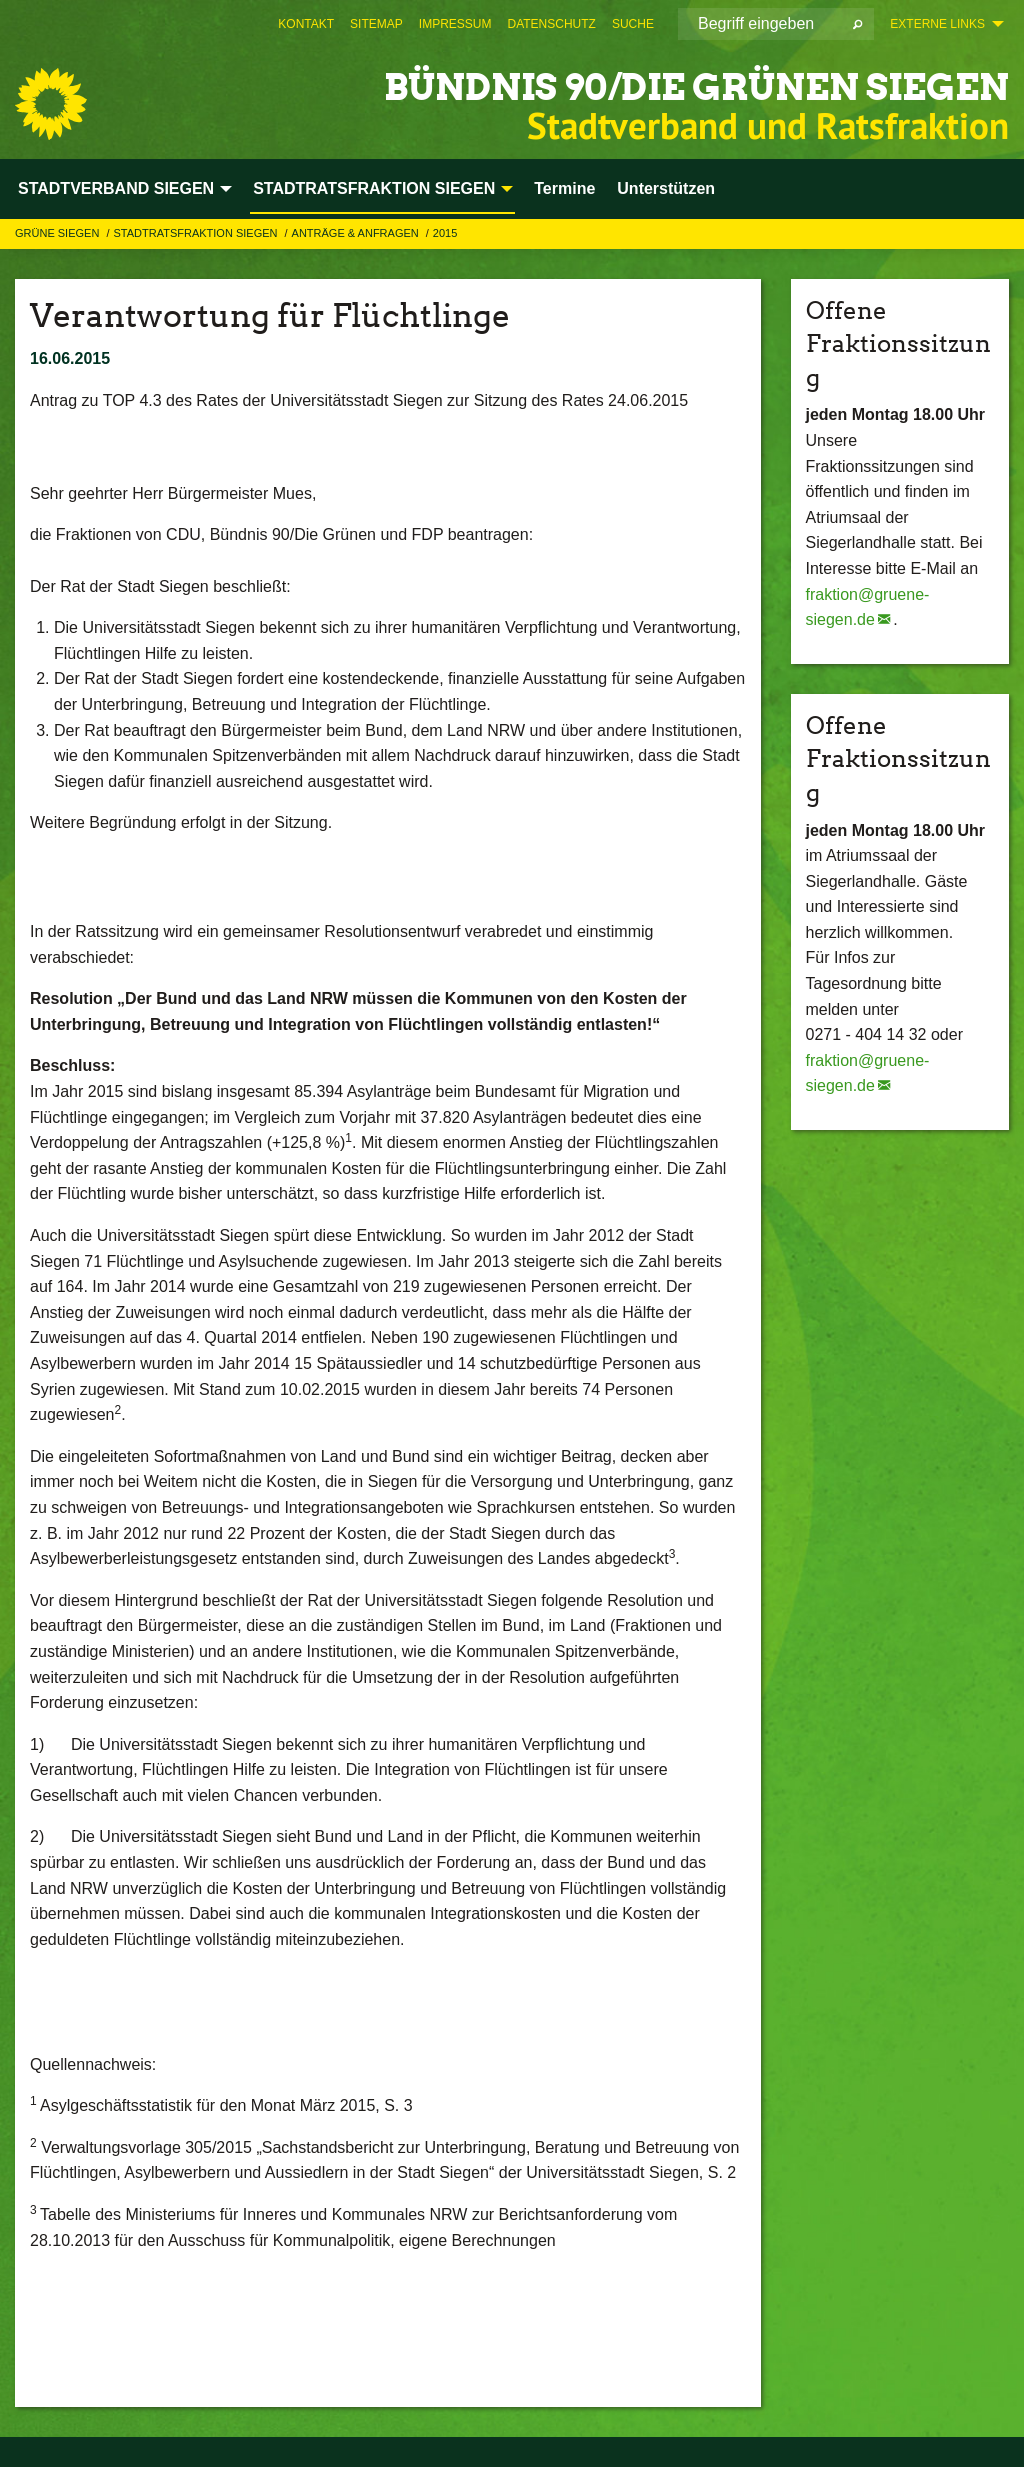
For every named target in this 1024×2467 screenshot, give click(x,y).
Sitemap (376, 24)
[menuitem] (306, 24)
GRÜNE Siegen (58, 233)
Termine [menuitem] (564, 188)
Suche (633, 24)
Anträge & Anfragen (357, 233)
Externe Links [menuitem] (937, 24)
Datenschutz (551, 24)
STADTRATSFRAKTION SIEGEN (196, 233)
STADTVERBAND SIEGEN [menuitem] (116, 188)
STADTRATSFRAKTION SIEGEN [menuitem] (374, 188)
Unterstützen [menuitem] (666, 188)
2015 (445, 233)
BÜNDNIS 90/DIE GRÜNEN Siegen (625, 84)
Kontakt (306, 24)
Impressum (455, 24)
